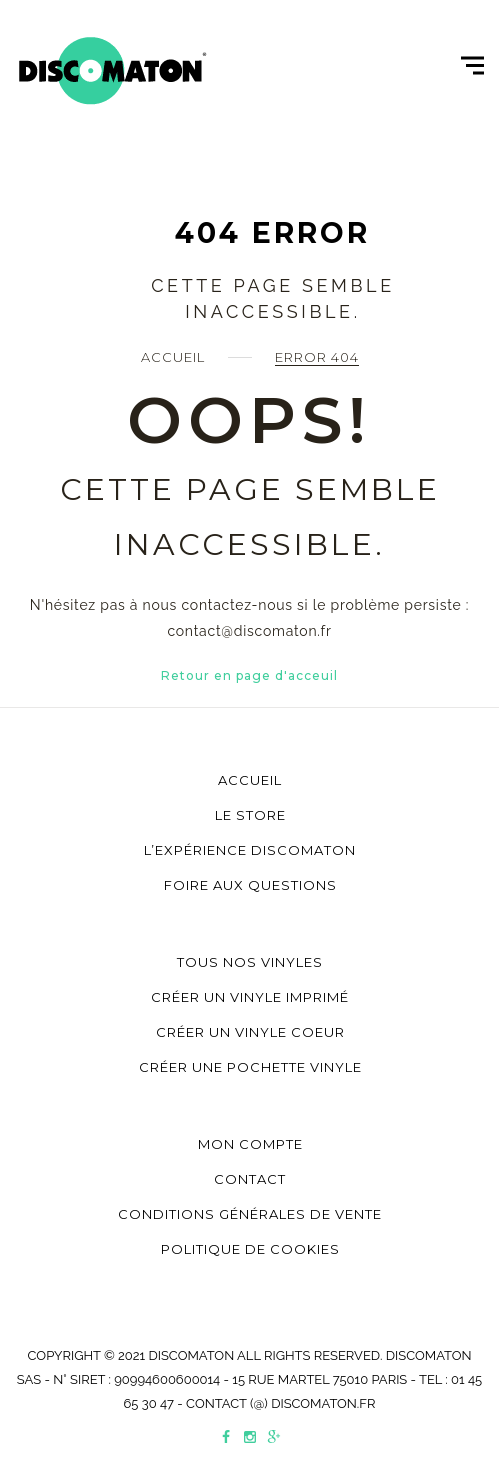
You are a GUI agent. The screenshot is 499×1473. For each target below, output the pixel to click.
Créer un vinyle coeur (250, 1032)
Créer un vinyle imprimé (250, 997)
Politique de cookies (250, 1249)
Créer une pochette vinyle (250, 1067)
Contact (250, 1179)
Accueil (173, 357)
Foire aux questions (250, 885)
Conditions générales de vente (250, 1214)
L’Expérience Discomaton (250, 850)
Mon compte (250, 1144)
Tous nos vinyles (250, 962)
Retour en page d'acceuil (249, 675)
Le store (250, 815)
